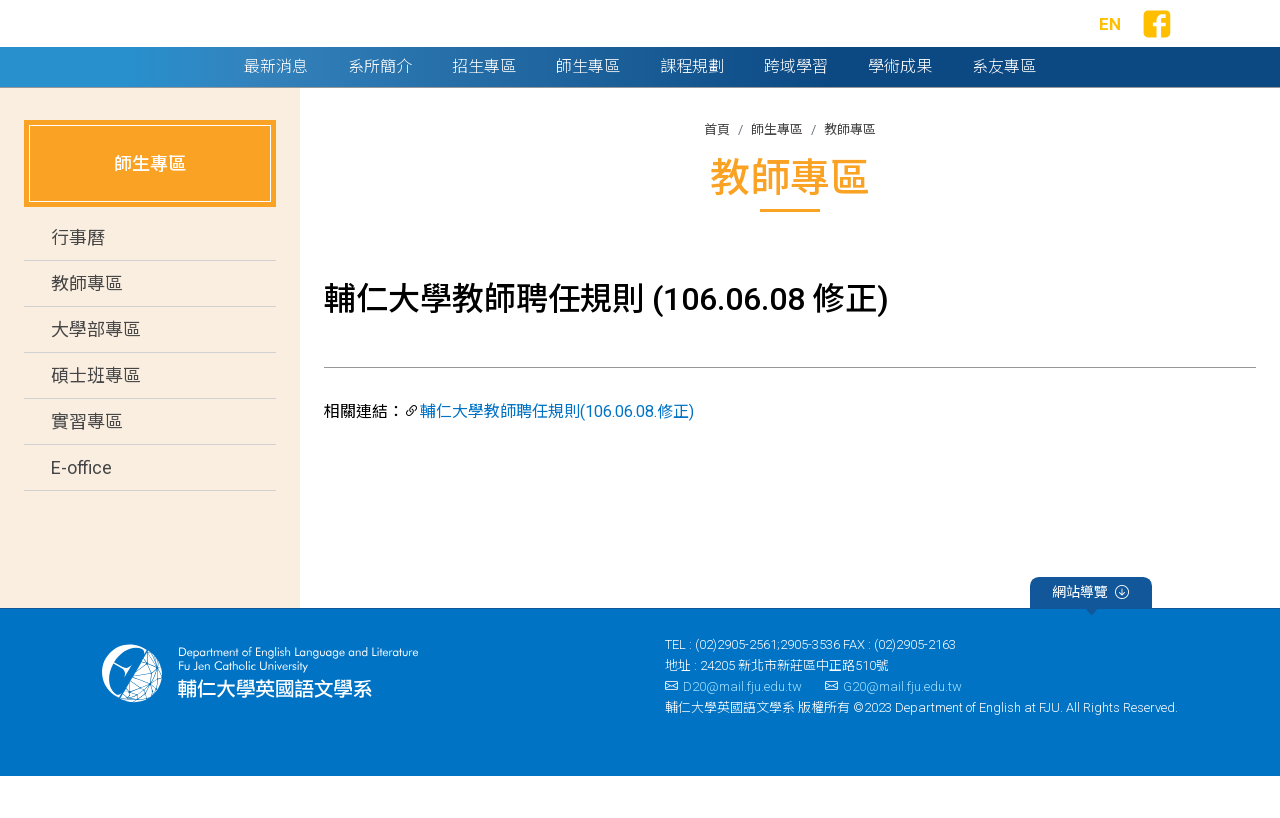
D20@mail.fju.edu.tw (733, 727)
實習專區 (87, 463)
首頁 (717, 170)
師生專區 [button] (588, 107)
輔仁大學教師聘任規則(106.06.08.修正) (557, 452)
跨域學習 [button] (796, 107)
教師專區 (87, 325)
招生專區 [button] (484, 107)
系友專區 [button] (1004, 107)
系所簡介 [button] (380, 107)
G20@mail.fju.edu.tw (893, 727)
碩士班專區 (96, 417)
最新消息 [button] (276, 107)
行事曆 (78, 279)
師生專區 (777, 170)
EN (1110, 45)
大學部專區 (96, 371)
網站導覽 (1090, 636)
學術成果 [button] (900, 107)
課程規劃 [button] (692, 107)
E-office (81, 509)
